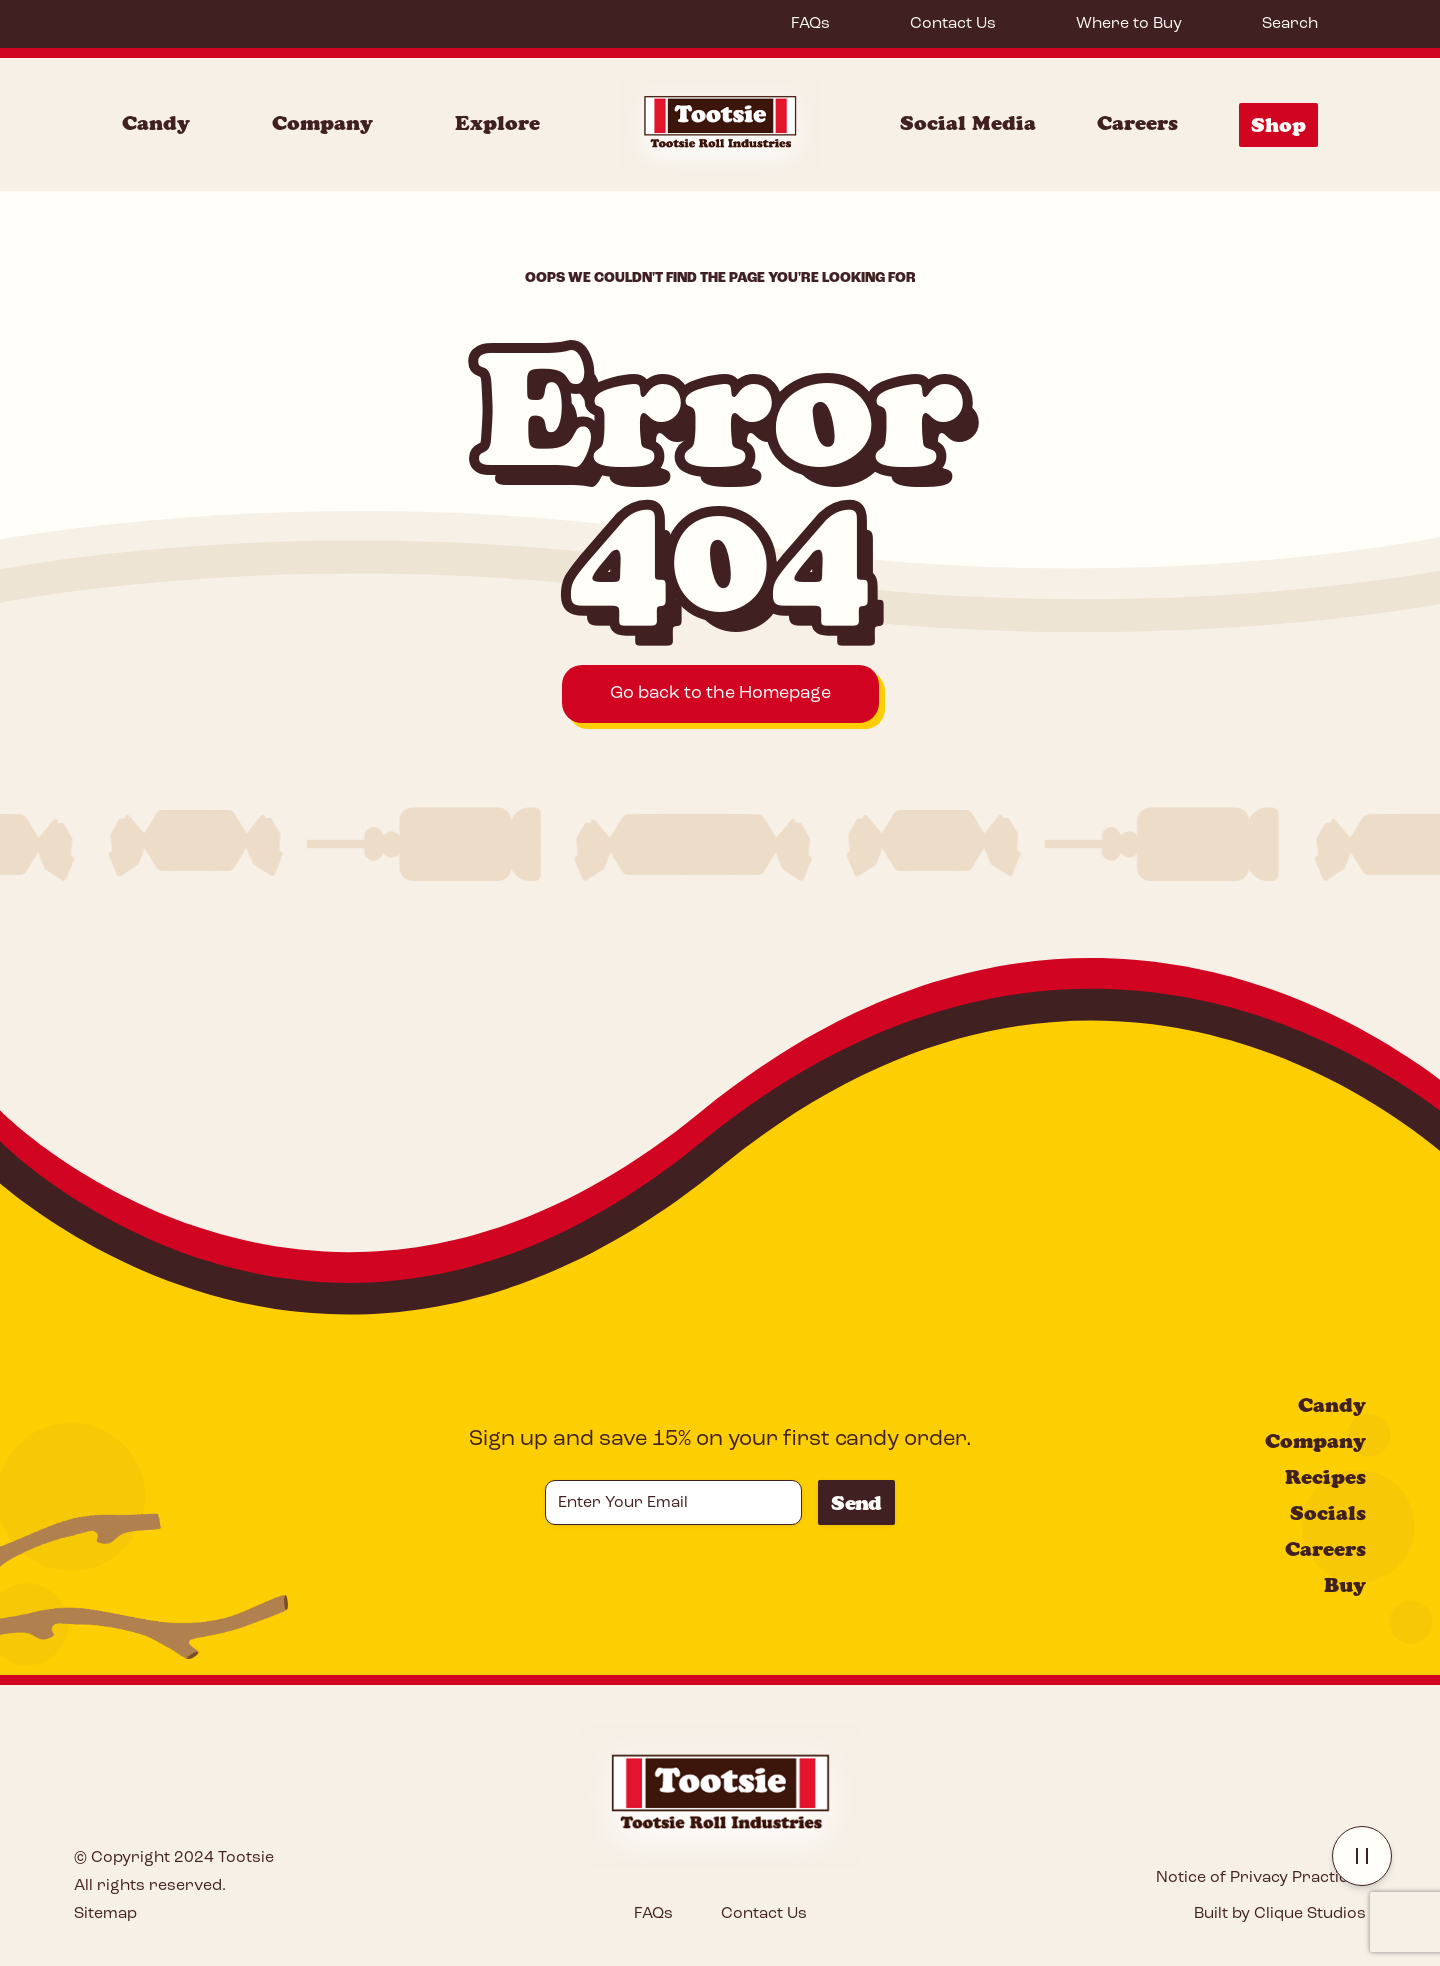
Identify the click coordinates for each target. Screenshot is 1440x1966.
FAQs (810, 24)
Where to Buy (1129, 24)
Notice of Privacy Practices (1261, 1878)
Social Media (968, 123)
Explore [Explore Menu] (497, 123)
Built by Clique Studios (1280, 1914)
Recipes (1325, 1477)
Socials (1328, 1513)
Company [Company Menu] (322, 123)
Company (1315, 1441)
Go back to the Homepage (720, 693)
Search (1290, 24)
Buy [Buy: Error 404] (1345, 1585)
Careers (1137, 123)
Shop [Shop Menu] (1278, 125)
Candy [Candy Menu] (156, 123)
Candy (1332, 1405)
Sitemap (105, 1914)
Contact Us (953, 24)
